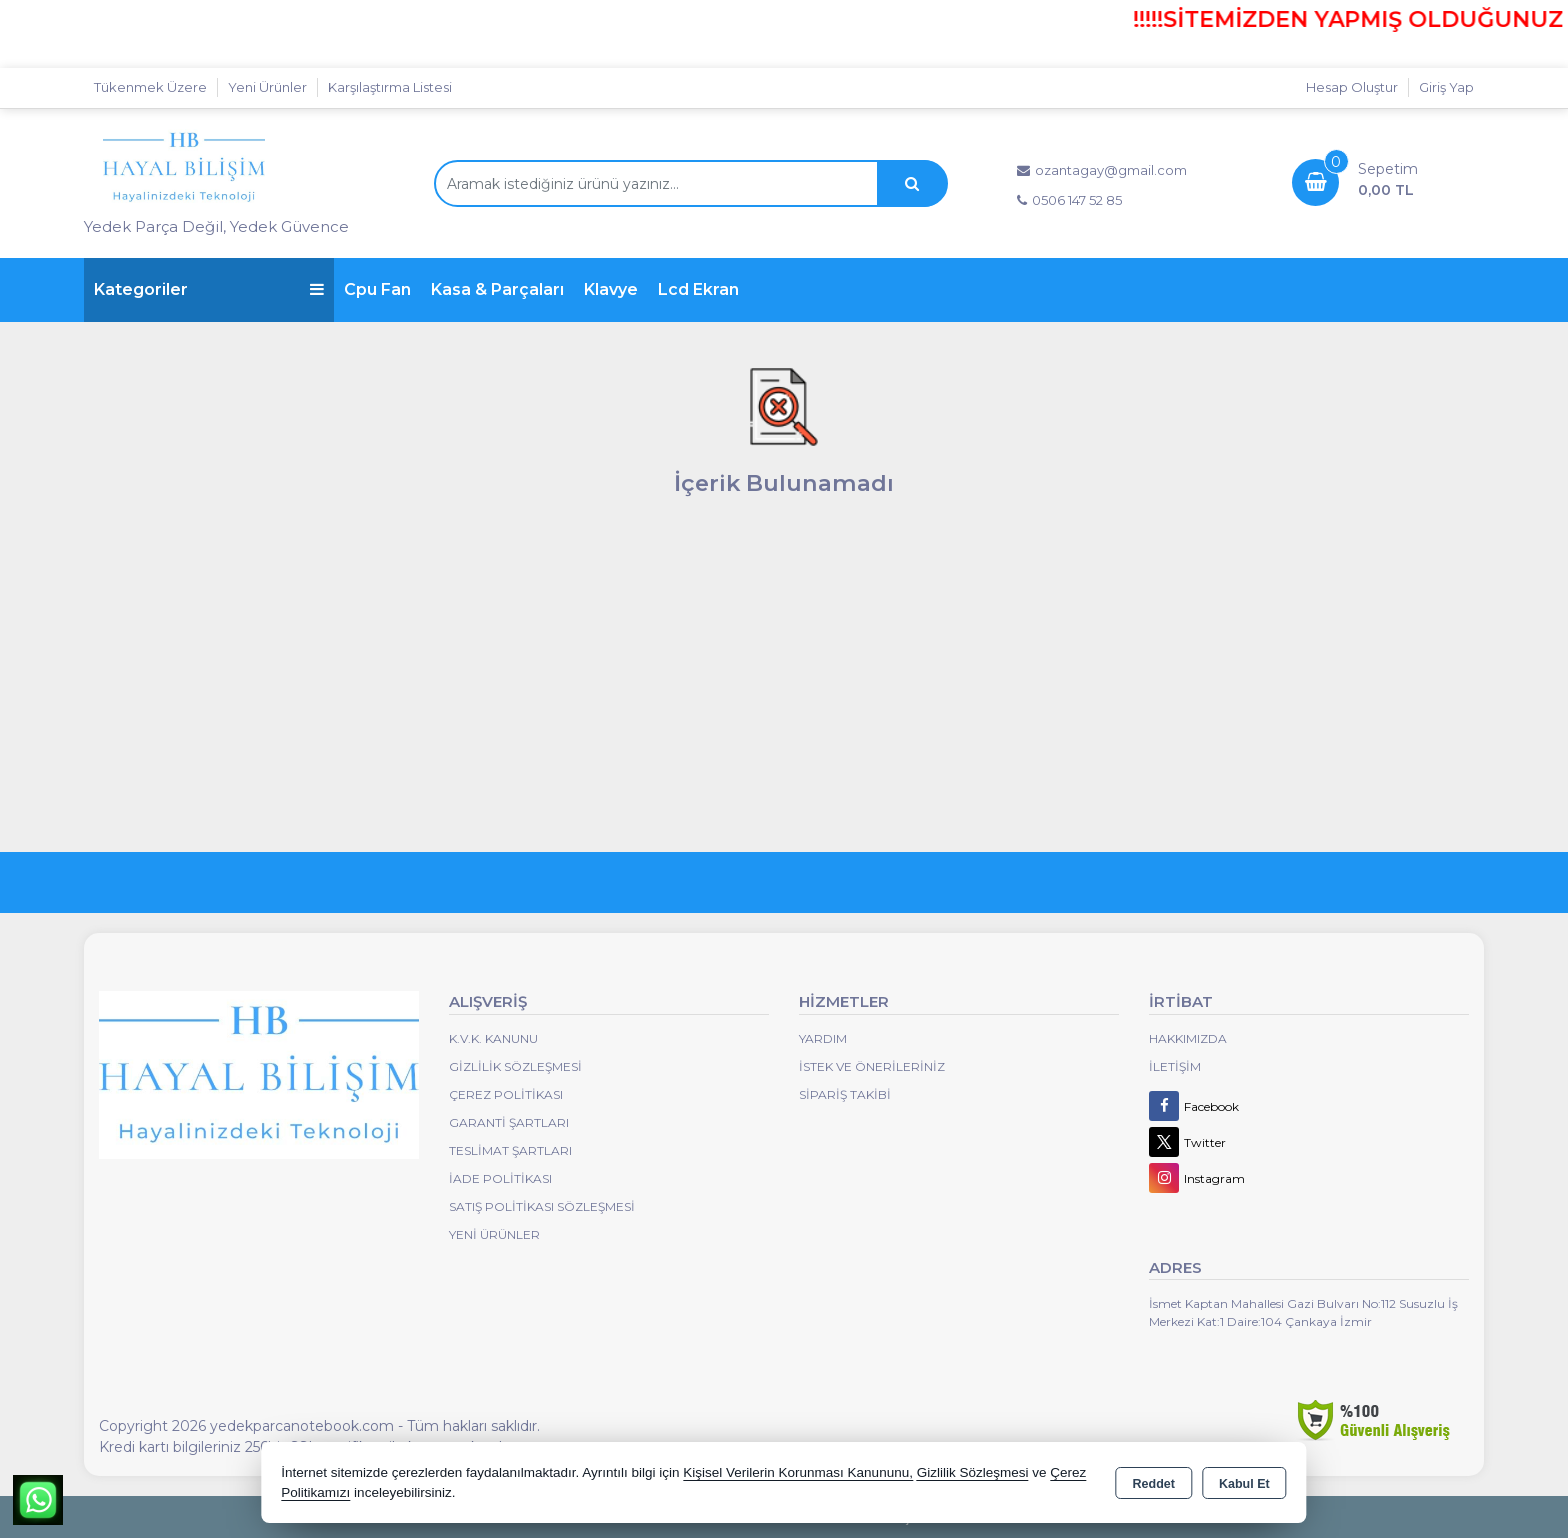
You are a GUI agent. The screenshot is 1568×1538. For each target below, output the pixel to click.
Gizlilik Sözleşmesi (515, 1066)
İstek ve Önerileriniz (872, 1066)
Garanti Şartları (509, 1122)
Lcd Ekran (698, 289)
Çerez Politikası (506, 1094)
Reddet (1154, 1484)
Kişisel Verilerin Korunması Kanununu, (798, 1472)
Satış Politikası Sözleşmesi (542, 1206)
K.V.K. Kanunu (493, 1038)
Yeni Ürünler (494, 1234)
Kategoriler (209, 289)
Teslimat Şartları (510, 1150)
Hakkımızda (1188, 1038)
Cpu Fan (377, 289)
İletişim (1175, 1066)
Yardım (823, 1038)
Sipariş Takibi (845, 1094)
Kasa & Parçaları (497, 289)
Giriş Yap (1446, 87)
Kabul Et (1244, 1484)
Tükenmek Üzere (150, 87)
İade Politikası (500, 1178)
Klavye (611, 289)
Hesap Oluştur (1352, 87)
